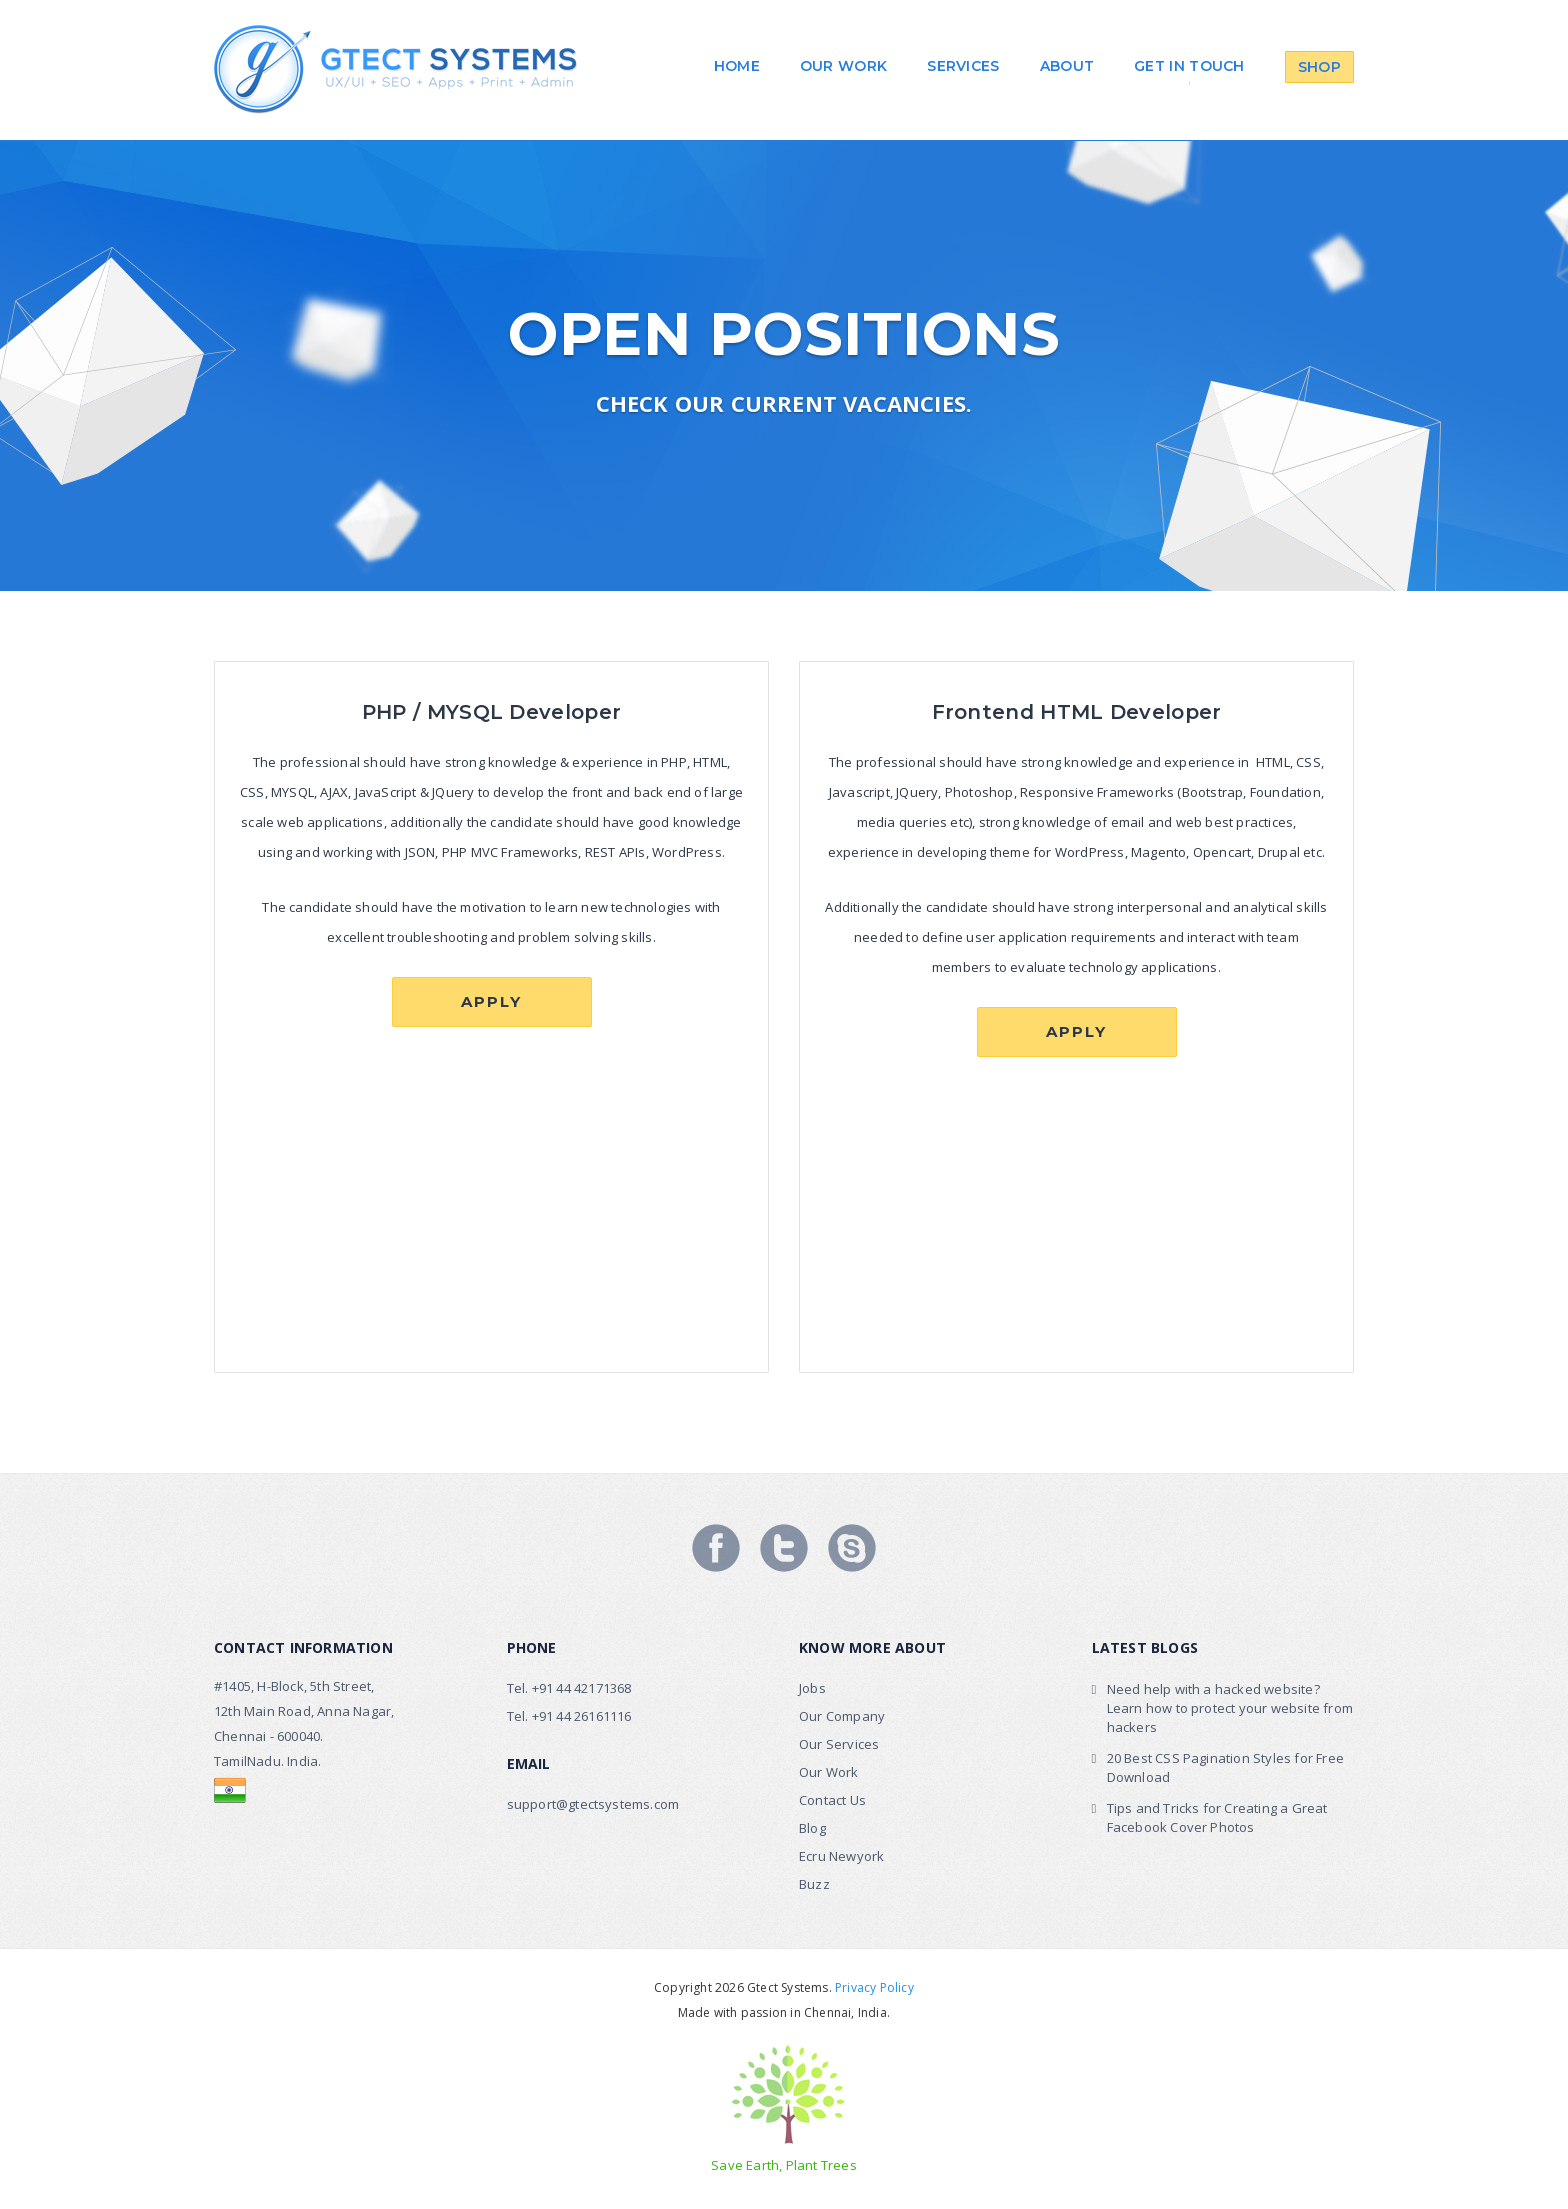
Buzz (814, 1884)
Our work (843, 66)
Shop (1319, 67)
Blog (812, 1828)
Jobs (812, 1688)
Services (963, 66)
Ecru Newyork (841, 1856)
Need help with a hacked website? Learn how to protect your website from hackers (1230, 1708)
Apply (491, 1001)
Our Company (842, 1716)
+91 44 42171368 (582, 1688)
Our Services (839, 1744)
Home (737, 66)
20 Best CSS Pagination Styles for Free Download (1226, 1767)
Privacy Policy (874, 1987)
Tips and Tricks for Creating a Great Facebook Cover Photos (1217, 1817)
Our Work (829, 1772)
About (1067, 66)
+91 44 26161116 (582, 1716)
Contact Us (832, 1800)
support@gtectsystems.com (593, 1804)
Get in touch (1189, 66)
